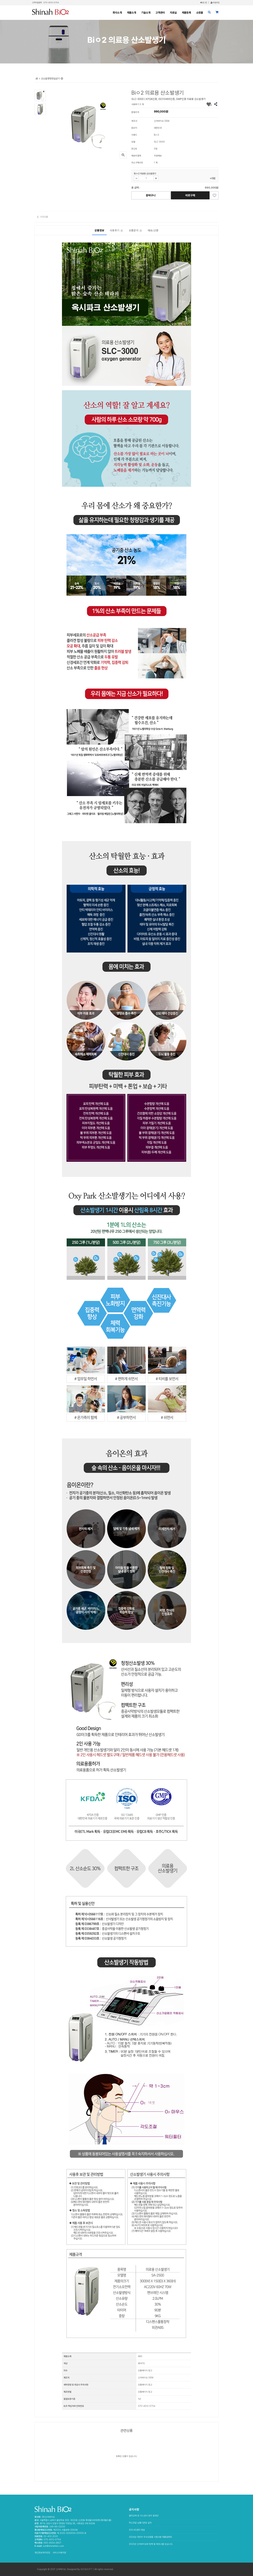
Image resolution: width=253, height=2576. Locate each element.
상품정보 (99, 230)
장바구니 (151, 195)
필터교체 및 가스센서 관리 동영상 (144, 2515)
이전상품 (44, 217)
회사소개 (116, 12)
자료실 (172, 12)
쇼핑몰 (199, 12)
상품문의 (135, 230)
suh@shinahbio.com (53, 2546)
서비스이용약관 (59, 2552)
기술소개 (145, 12)
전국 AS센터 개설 (137, 2530)
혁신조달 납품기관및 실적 (140, 2522)
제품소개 (131, 12)
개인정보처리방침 (42, 2552)
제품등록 (186, 12)
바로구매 (190, 195)
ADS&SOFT (86, 2569)
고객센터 (159, 12)
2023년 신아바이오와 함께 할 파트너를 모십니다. (151, 2544)
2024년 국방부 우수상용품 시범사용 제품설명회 (150, 2537)
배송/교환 (153, 230)
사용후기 (116, 230)
